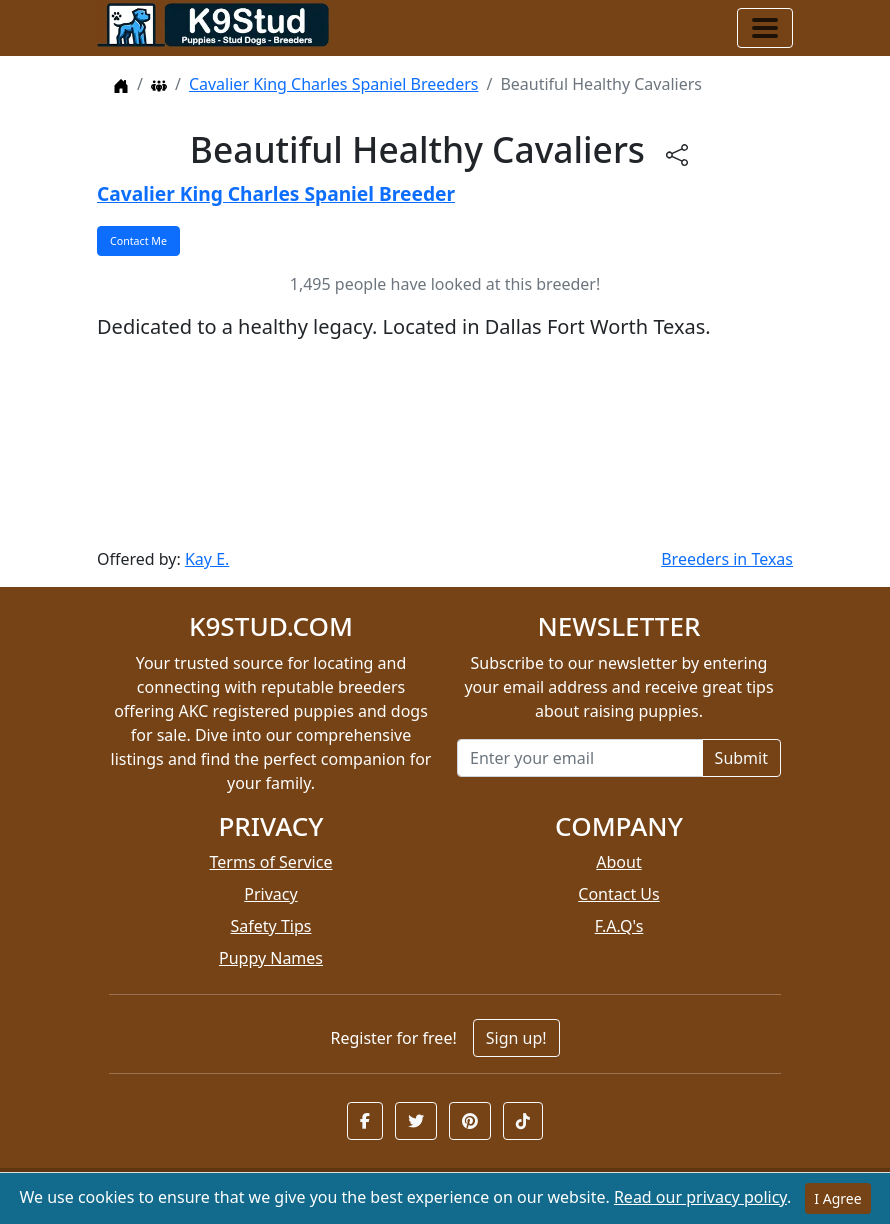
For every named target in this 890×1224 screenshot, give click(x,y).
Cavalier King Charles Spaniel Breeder (276, 193)
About (618, 862)
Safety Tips (271, 926)
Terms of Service (271, 862)
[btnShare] (677, 153)
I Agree (837, 1198)
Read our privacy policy (700, 1197)
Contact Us (618, 894)
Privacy (270, 894)
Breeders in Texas (727, 559)
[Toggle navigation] (765, 28)
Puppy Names (271, 958)
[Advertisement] (445, 444)
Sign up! (516, 1038)
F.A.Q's (619, 926)
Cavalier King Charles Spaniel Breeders (334, 84)
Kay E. (207, 559)
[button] (365, 1121)
